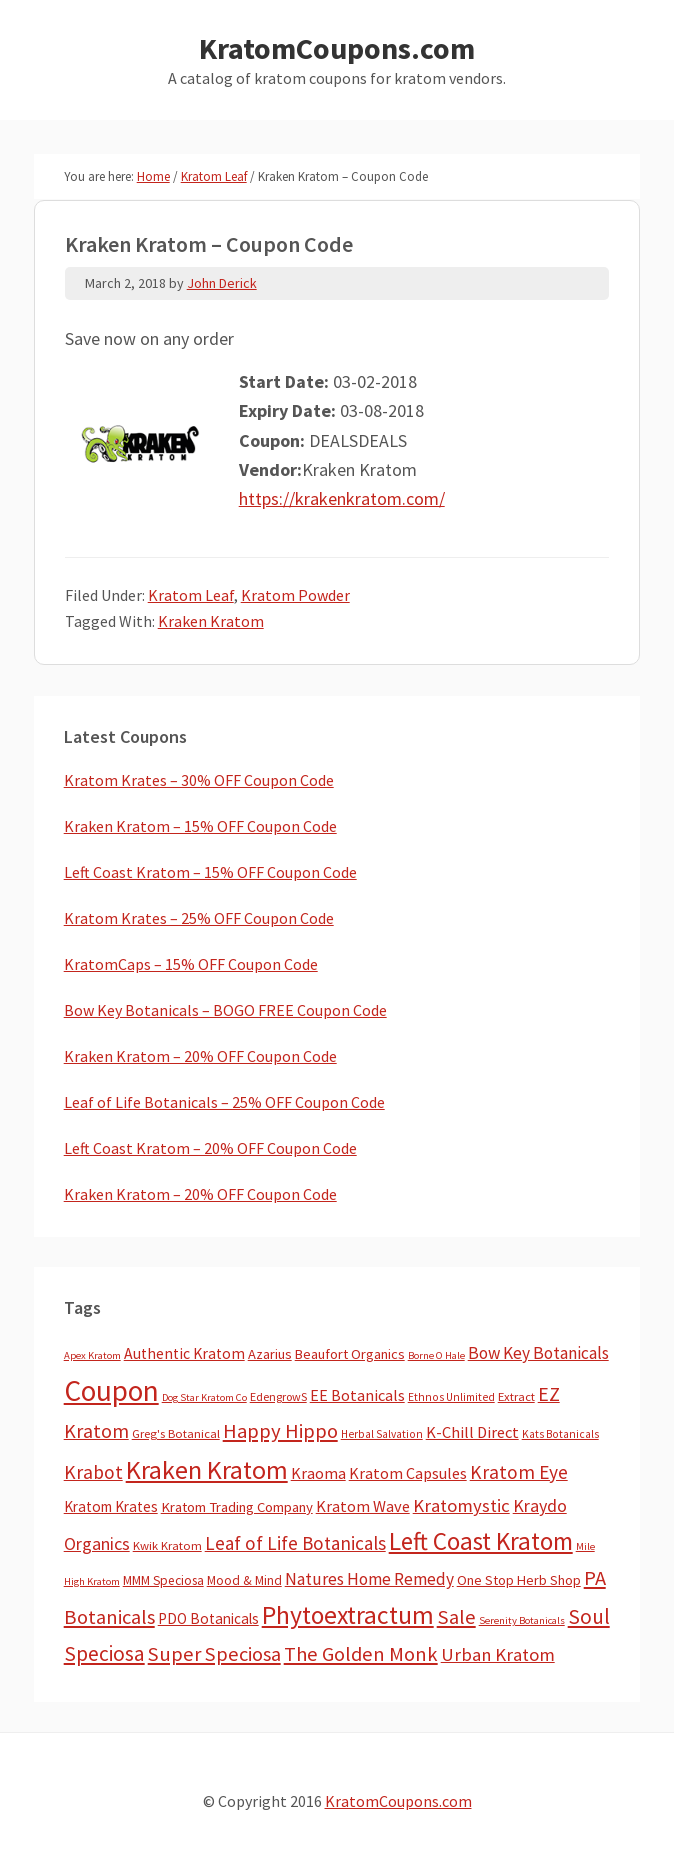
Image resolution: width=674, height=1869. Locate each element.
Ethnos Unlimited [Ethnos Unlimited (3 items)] (451, 1397)
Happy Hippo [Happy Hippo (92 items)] (280, 1431)
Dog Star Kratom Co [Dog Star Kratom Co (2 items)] (204, 1397)
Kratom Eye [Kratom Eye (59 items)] (519, 1472)
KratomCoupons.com (337, 48)
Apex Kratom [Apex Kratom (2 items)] (92, 1355)
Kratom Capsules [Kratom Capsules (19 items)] (408, 1473)
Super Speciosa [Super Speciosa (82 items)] (214, 1654)
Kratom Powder (295, 595)
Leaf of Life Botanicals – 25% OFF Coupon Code (224, 1102)
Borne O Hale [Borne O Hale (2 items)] (436, 1355)
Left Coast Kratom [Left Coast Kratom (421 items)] (481, 1541)
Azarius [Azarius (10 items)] (270, 1354)
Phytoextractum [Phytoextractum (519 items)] (348, 1615)
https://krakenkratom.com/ (342, 498)
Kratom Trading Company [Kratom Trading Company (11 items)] (237, 1507)
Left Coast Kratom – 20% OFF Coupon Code (210, 1148)
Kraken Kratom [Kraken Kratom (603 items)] (207, 1469)
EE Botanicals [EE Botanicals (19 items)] (357, 1395)
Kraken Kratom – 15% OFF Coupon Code (200, 826)
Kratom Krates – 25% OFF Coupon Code (199, 918)
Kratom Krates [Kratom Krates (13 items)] (111, 1506)
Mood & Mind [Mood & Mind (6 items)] (244, 1580)
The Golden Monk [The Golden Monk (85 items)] (361, 1654)
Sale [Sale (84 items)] (456, 1617)
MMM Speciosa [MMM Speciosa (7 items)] (163, 1580)
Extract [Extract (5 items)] (516, 1396)
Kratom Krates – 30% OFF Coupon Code (199, 780)
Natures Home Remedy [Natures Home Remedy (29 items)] (369, 1579)
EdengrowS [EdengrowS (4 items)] (278, 1396)
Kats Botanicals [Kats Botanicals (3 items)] (560, 1434)
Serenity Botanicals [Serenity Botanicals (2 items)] (522, 1620)
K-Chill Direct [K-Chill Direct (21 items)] (472, 1432)
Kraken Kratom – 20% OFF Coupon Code (200, 1056)
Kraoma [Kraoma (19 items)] (318, 1473)
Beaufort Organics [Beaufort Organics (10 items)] (350, 1354)
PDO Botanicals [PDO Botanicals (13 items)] (208, 1618)
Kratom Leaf (191, 595)
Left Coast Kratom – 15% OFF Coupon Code (210, 872)
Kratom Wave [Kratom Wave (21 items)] (363, 1506)
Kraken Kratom (211, 621)
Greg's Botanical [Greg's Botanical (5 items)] (176, 1433)
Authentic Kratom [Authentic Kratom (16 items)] (184, 1353)
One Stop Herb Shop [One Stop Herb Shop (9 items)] (519, 1580)
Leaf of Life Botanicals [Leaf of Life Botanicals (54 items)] (295, 1543)
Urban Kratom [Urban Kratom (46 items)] (498, 1654)
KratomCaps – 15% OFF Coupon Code (191, 964)
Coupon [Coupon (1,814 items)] (111, 1390)
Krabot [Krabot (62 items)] (93, 1472)
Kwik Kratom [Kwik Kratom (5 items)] (167, 1545)
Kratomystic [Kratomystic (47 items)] (461, 1505)
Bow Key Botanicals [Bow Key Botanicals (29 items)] (538, 1353)
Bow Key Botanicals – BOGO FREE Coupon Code (225, 1010)
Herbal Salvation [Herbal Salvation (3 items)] (382, 1434)
